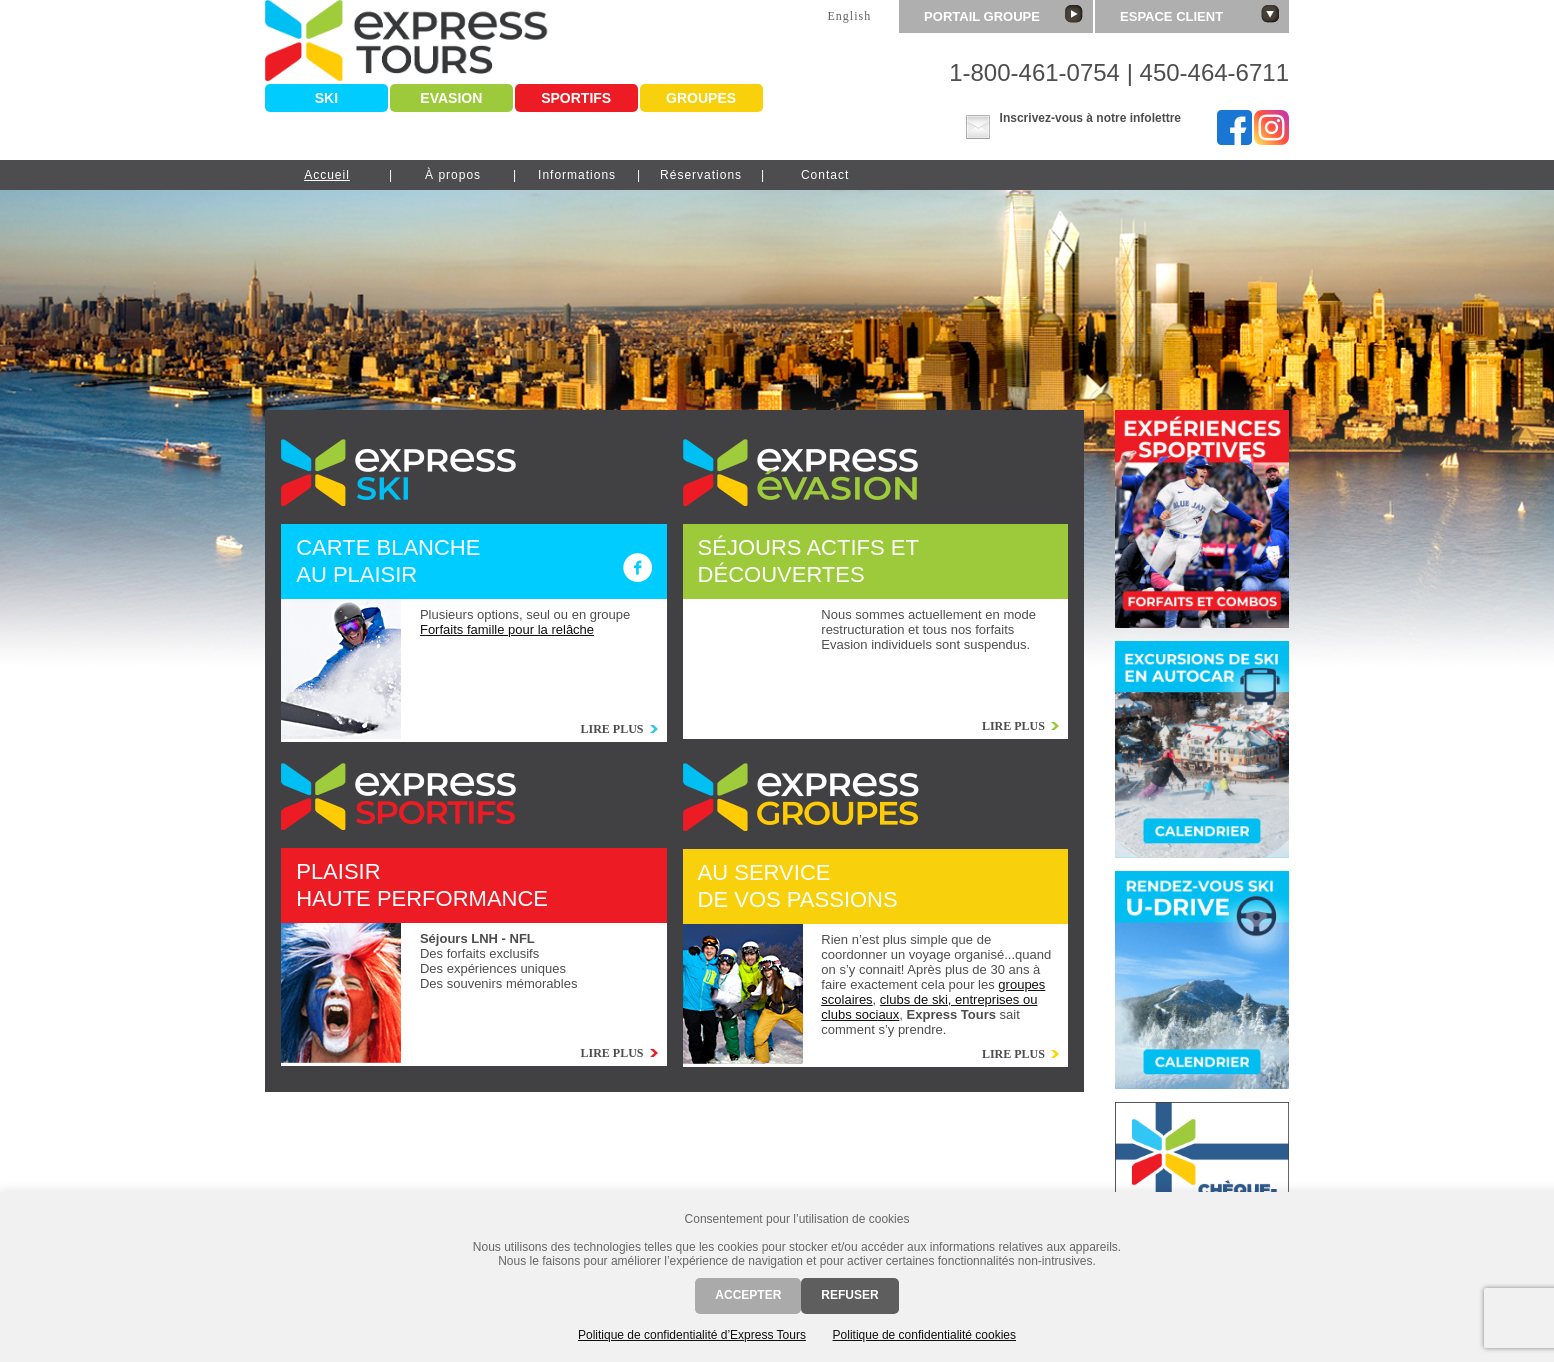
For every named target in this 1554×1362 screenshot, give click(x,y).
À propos (453, 175)
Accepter (748, 1295)
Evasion (451, 98)
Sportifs (576, 98)
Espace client (1199, 14)
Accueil (327, 175)
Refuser (849, 1295)
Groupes (701, 98)
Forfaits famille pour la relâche (507, 629)
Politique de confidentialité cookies (924, 1335)
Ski (326, 98)
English (849, 16)
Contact (825, 175)
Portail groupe (1003, 14)
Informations (577, 175)
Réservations (701, 175)
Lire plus (612, 729)
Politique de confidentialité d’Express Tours (692, 1335)
